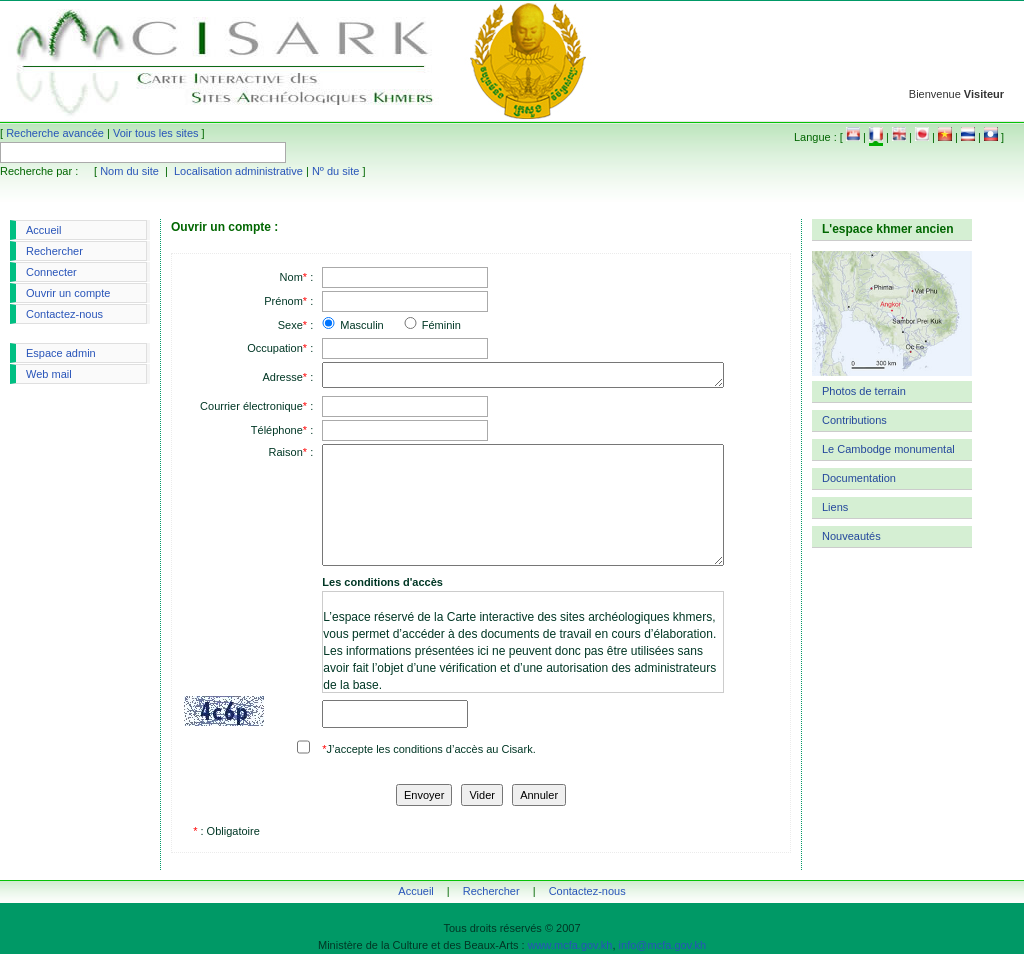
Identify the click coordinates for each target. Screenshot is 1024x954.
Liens (835, 507)
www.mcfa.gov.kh (570, 945)
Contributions (854, 420)
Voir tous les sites (156, 133)
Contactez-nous (64, 314)
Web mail (49, 374)
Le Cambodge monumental (888, 449)
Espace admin (61, 353)
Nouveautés (851, 536)
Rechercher (54, 251)
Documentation (859, 478)
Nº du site (335, 171)
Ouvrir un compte (68, 293)
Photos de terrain (864, 391)
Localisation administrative (238, 171)
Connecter (51, 272)
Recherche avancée (55, 133)
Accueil (43, 230)
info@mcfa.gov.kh (662, 945)
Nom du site (129, 171)
